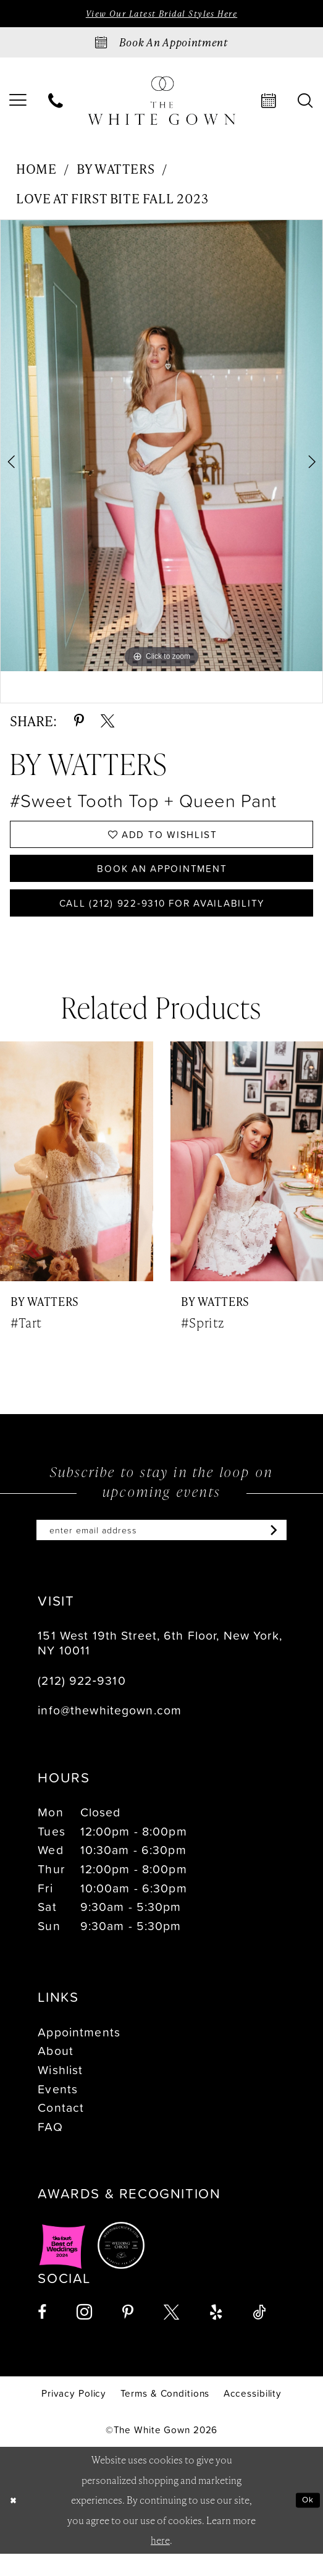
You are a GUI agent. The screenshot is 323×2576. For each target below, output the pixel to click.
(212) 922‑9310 (81, 1702)
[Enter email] (161, 1551)
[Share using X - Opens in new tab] (107, 722)
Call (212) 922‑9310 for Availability (162, 918)
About (55, 2073)
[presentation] (76, 1180)
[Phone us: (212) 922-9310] (56, 102)
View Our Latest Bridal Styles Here (161, 15)
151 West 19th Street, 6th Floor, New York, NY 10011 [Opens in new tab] (160, 1665)
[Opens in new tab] (62, 2268)
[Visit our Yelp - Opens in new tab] (216, 2335)
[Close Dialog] (14, 2523)
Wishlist (60, 2091)
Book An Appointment (162, 878)
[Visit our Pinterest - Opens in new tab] (127, 2335)
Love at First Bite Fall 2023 (112, 200)
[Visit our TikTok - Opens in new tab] (259, 2335)
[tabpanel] (161, 447)
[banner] (162, 102)
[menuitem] (56, 102)
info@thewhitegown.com (110, 1732)
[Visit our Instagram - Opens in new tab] (84, 2335)
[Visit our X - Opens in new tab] (171, 2335)
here (160, 2562)
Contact (61, 2130)
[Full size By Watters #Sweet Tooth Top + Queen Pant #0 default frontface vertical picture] (161, 447)
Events (58, 2111)
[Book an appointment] (161, 44)
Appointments (79, 2054)
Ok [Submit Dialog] (306, 2522)
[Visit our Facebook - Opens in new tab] (42, 2335)
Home (36, 170)
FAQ (50, 2148)
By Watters (115, 170)
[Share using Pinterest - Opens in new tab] (79, 722)
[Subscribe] (290, 1551)
